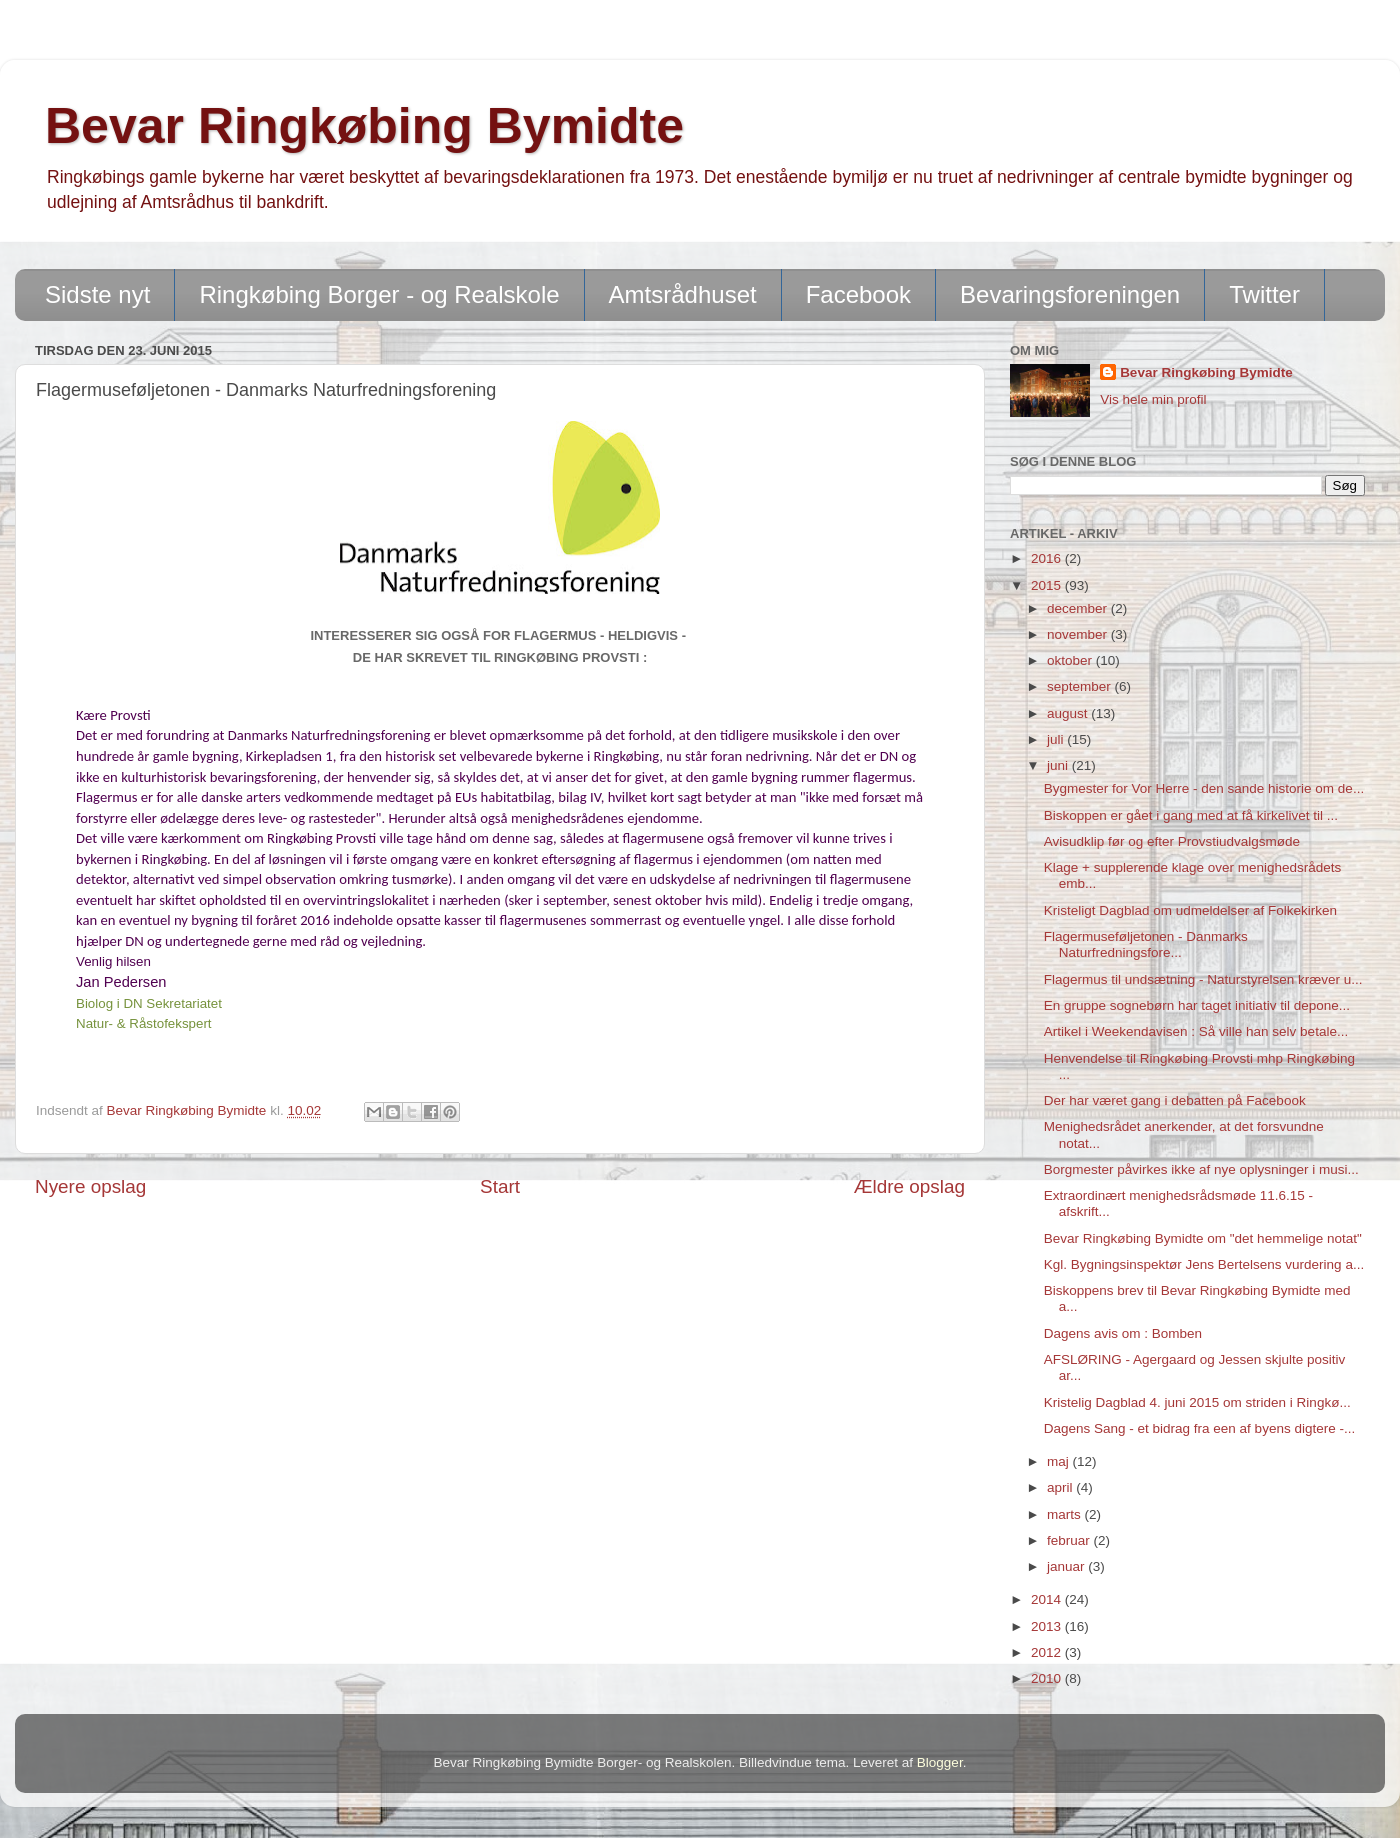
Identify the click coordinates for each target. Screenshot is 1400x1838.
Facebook (858, 294)
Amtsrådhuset (683, 294)
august (1069, 713)
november (1079, 634)
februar (1070, 1540)
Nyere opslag (90, 1186)
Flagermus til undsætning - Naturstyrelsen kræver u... (1203, 979)
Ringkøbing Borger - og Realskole (379, 294)
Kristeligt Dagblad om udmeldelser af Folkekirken (1190, 910)
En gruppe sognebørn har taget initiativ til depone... (1197, 1005)
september (1081, 686)
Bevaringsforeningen (1070, 294)
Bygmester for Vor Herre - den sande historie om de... (1204, 788)
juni (1059, 765)
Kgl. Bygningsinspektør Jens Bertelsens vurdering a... (1204, 1264)
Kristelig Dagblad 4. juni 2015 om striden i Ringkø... (1197, 1402)
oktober (1071, 660)
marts (1066, 1514)
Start (500, 1186)
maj (1060, 1461)
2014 (1048, 1599)
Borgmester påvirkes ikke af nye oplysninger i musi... (1201, 1169)
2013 (1048, 1626)
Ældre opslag (909, 1186)
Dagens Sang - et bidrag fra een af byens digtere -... (1199, 1428)
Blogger (940, 1762)
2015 (1048, 585)
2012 (1048, 1652)
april (1061, 1487)
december (1079, 608)
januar (1067, 1566)
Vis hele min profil (1153, 399)
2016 (1048, 558)
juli (1057, 739)
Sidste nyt (97, 294)
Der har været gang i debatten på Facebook (1175, 1100)
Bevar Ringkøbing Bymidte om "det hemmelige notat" (1203, 1238)
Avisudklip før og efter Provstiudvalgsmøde (1172, 841)
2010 (1048, 1678)
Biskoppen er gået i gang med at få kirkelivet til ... (1191, 815)
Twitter (1264, 294)
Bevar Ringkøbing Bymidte (364, 126)
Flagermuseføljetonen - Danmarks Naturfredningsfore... (1146, 944)
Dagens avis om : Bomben (1123, 1333)
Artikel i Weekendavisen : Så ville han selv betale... (1196, 1031)
